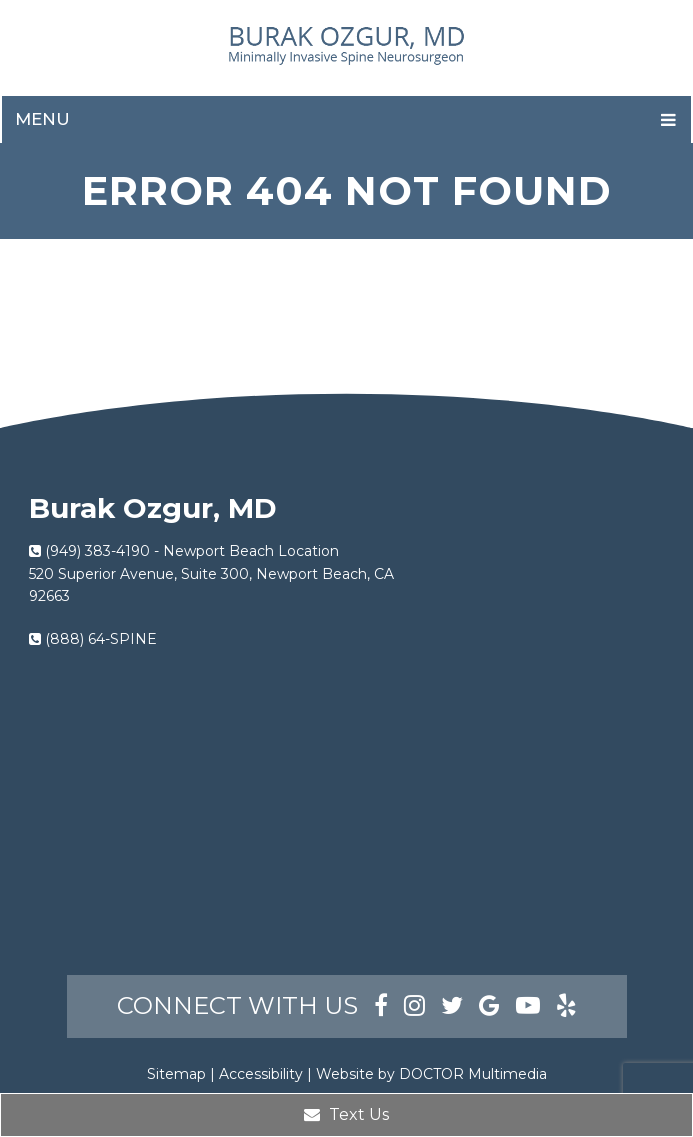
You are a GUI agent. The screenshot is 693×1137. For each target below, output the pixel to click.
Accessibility (261, 1074)
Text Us (346, 1114)
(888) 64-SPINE (101, 639)
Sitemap (176, 1074)
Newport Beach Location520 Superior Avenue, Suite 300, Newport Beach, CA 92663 (211, 573)
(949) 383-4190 (97, 551)
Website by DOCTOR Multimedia (431, 1074)
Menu (42, 119)
